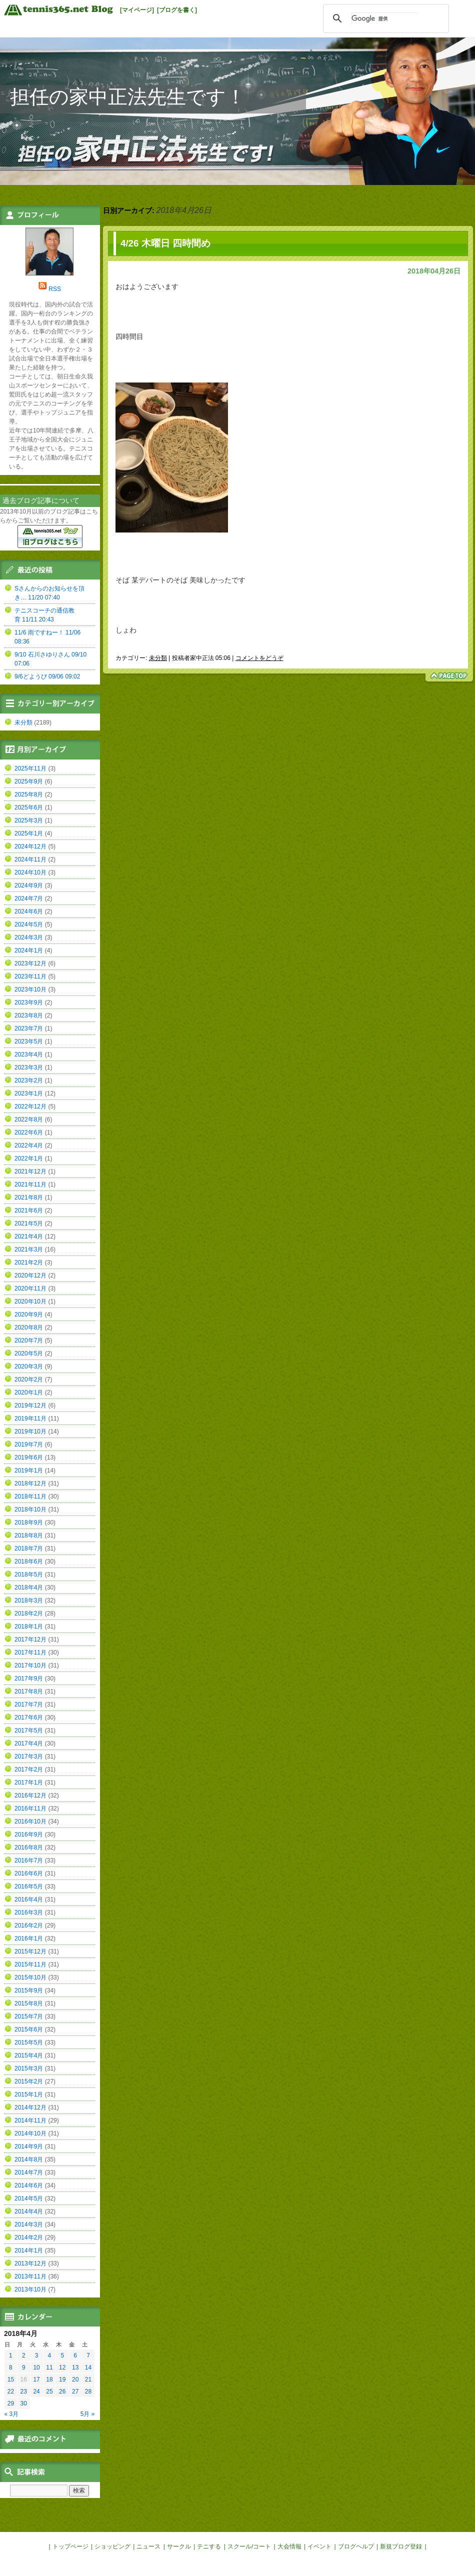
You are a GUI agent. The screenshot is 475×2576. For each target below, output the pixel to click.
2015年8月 (28, 2003)
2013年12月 (30, 2263)
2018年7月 (28, 1548)
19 (62, 2379)
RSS (54, 289)
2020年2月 (28, 1379)
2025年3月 (28, 820)
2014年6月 (28, 2185)
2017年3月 (28, 1756)
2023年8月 (28, 1015)
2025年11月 (30, 768)
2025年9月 (28, 781)
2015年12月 (30, 1951)
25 (49, 2391)
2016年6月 (28, 1873)
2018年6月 (28, 1561)
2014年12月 (30, 2107)
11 (49, 2367)
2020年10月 (30, 1301)
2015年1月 (28, 2094)
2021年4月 (28, 1236)
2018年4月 (28, 1587)
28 (88, 2391)
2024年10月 (30, 872)
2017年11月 (30, 1652)
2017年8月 (28, 1691)
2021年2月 (28, 1262)
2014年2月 (28, 2237)
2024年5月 (28, 924)
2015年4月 (28, 2055)
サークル (179, 2546)
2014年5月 (28, 2198)
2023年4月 (28, 1054)
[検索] (385, 18)
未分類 (158, 658)
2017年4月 (28, 1743)
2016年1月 (28, 1938)
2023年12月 (30, 963)
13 (75, 2367)
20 (75, 2379)
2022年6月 (28, 1132)
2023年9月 (28, 1002)
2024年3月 (28, 937)
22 (11, 2391)
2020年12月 (30, 1275)
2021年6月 (28, 1210)
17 (36, 2379)
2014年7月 (28, 2172)
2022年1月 (28, 1158)
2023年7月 (28, 1028)
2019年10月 (30, 1431)
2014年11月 (30, 2120)
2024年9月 (28, 885)
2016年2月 (28, 1925)
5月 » (87, 2414)
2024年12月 (30, 846)
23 (23, 2391)
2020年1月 (28, 1392)
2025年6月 (28, 807)
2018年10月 (30, 1509)
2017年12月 (30, 1639)
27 (75, 2391)
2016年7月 (28, 1860)
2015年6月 (28, 2029)
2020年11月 (30, 1288)
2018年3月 (28, 1600)
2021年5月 (28, 1223)
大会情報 (290, 2546)
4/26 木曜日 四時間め (165, 243)
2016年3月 (28, 1912)
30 (23, 2403)
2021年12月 (30, 1171)
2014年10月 (30, 2133)
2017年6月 (28, 1717)
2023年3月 (28, 1067)
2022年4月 (28, 1145)
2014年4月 (28, 2211)
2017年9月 (28, 1678)
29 (11, 2403)
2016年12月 (30, 1795)
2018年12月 (30, 1483)
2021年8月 (28, 1197)
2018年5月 (28, 1574)
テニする (209, 2546)
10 (36, 2367)
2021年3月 (28, 1249)
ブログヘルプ (356, 2546)
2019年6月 (28, 1457)
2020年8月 (28, 1327)
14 (88, 2367)
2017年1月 (28, 1782)
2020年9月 (28, 1314)
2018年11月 (30, 1496)
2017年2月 (28, 1769)
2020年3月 (28, 1366)
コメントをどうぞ (260, 658)
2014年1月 (28, 2250)
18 (49, 2379)
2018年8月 (28, 1535)
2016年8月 (28, 1847)
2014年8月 (28, 2159)
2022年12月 (30, 1106)
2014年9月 (28, 2146)
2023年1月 (28, 1093)
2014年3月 (28, 2224)
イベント (320, 2546)
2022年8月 (28, 1119)
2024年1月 (28, 950)
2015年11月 (30, 1964)
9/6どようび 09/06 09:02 (47, 676)
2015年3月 (28, 2068)
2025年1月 (28, 833)
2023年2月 (28, 1080)
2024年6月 (28, 911)
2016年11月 (30, 1808)
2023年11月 (30, 976)
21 (88, 2379)
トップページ (70, 2546)
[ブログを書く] (177, 10)
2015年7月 (28, 2016)
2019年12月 (30, 1405)
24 (36, 2391)
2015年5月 (28, 2042)
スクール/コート (249, 2546)
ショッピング (112, 2546)
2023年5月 (28, 1041)
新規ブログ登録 (401, 2546)
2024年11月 (30, 859)
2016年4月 (28, 1899)
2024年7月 (28, 898)
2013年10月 (30, 2289)
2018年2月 (28, 1613)
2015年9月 (28, 1990)
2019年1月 (28, 1470)
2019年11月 (30, 1418)
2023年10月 (30, 989)
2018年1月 (28, 1626)
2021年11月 (30, 1184)
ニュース (148, 2546)
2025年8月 (28, 794)
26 (62, 2391)
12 (62, 2367)
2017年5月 (28, 1730)
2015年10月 (30, 1977)
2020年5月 (28, 1353)
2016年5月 (28, 1886)
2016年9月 (28, 1834)
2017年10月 (30, 1665)
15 (11, 2379)
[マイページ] (137, 10)
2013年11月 (30, 2276)
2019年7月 (28, 1444)
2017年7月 (28, 1704)
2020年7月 (28, 1340)
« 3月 (11, 2414)
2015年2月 (28, 2081)
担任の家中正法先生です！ (128, 97)
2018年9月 (28, 1522)
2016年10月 (30, 1821)
